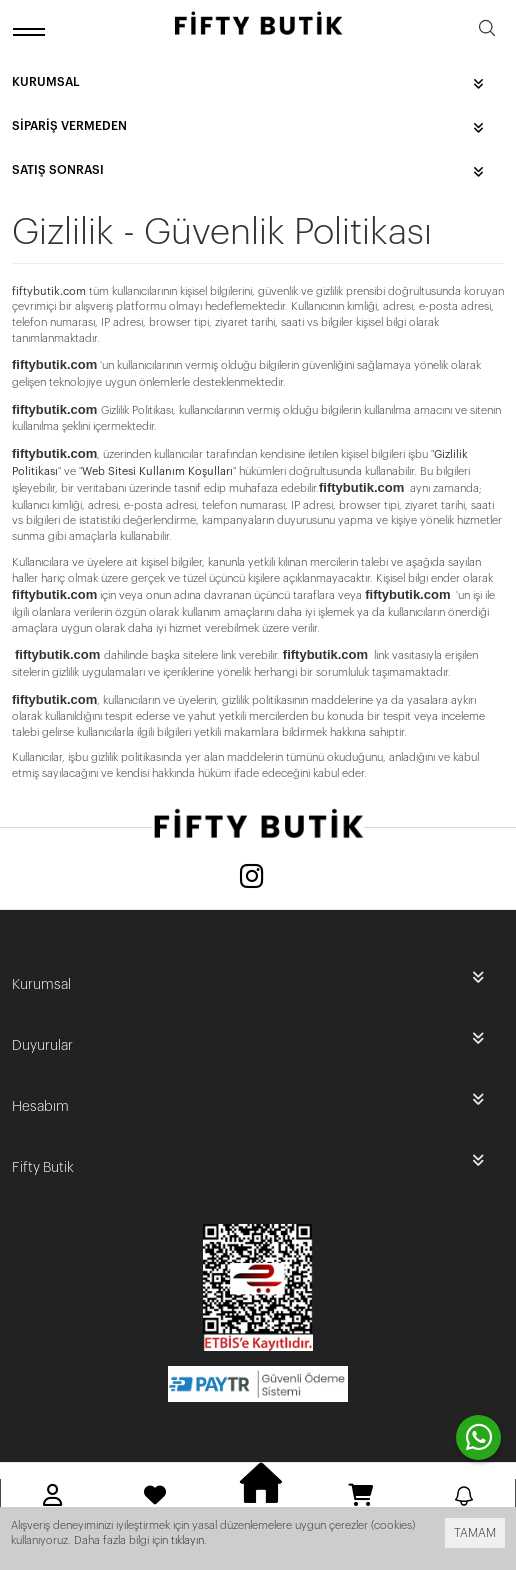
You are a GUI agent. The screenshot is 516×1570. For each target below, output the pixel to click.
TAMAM (475, 1533)
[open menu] (32, 31)
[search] (487, 31)
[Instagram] (252, 878)
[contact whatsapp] (478, 1437)
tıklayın (187, 1540)
